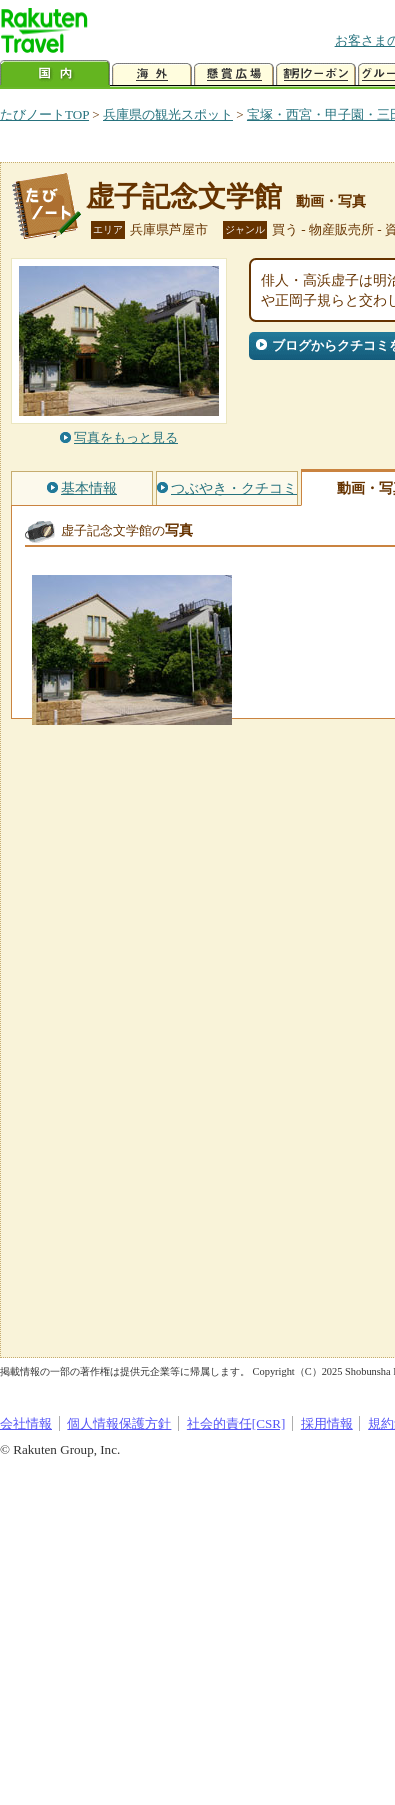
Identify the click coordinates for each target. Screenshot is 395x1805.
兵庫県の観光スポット (168, 114)
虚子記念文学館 (184, 196)
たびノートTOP (44, 114)
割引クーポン (316, 74)
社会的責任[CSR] (236, 1423)
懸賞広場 (234, 74)
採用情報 (327, 1423)
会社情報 (26, 1423)
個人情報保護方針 (119, 1423)
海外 (152, 74)
